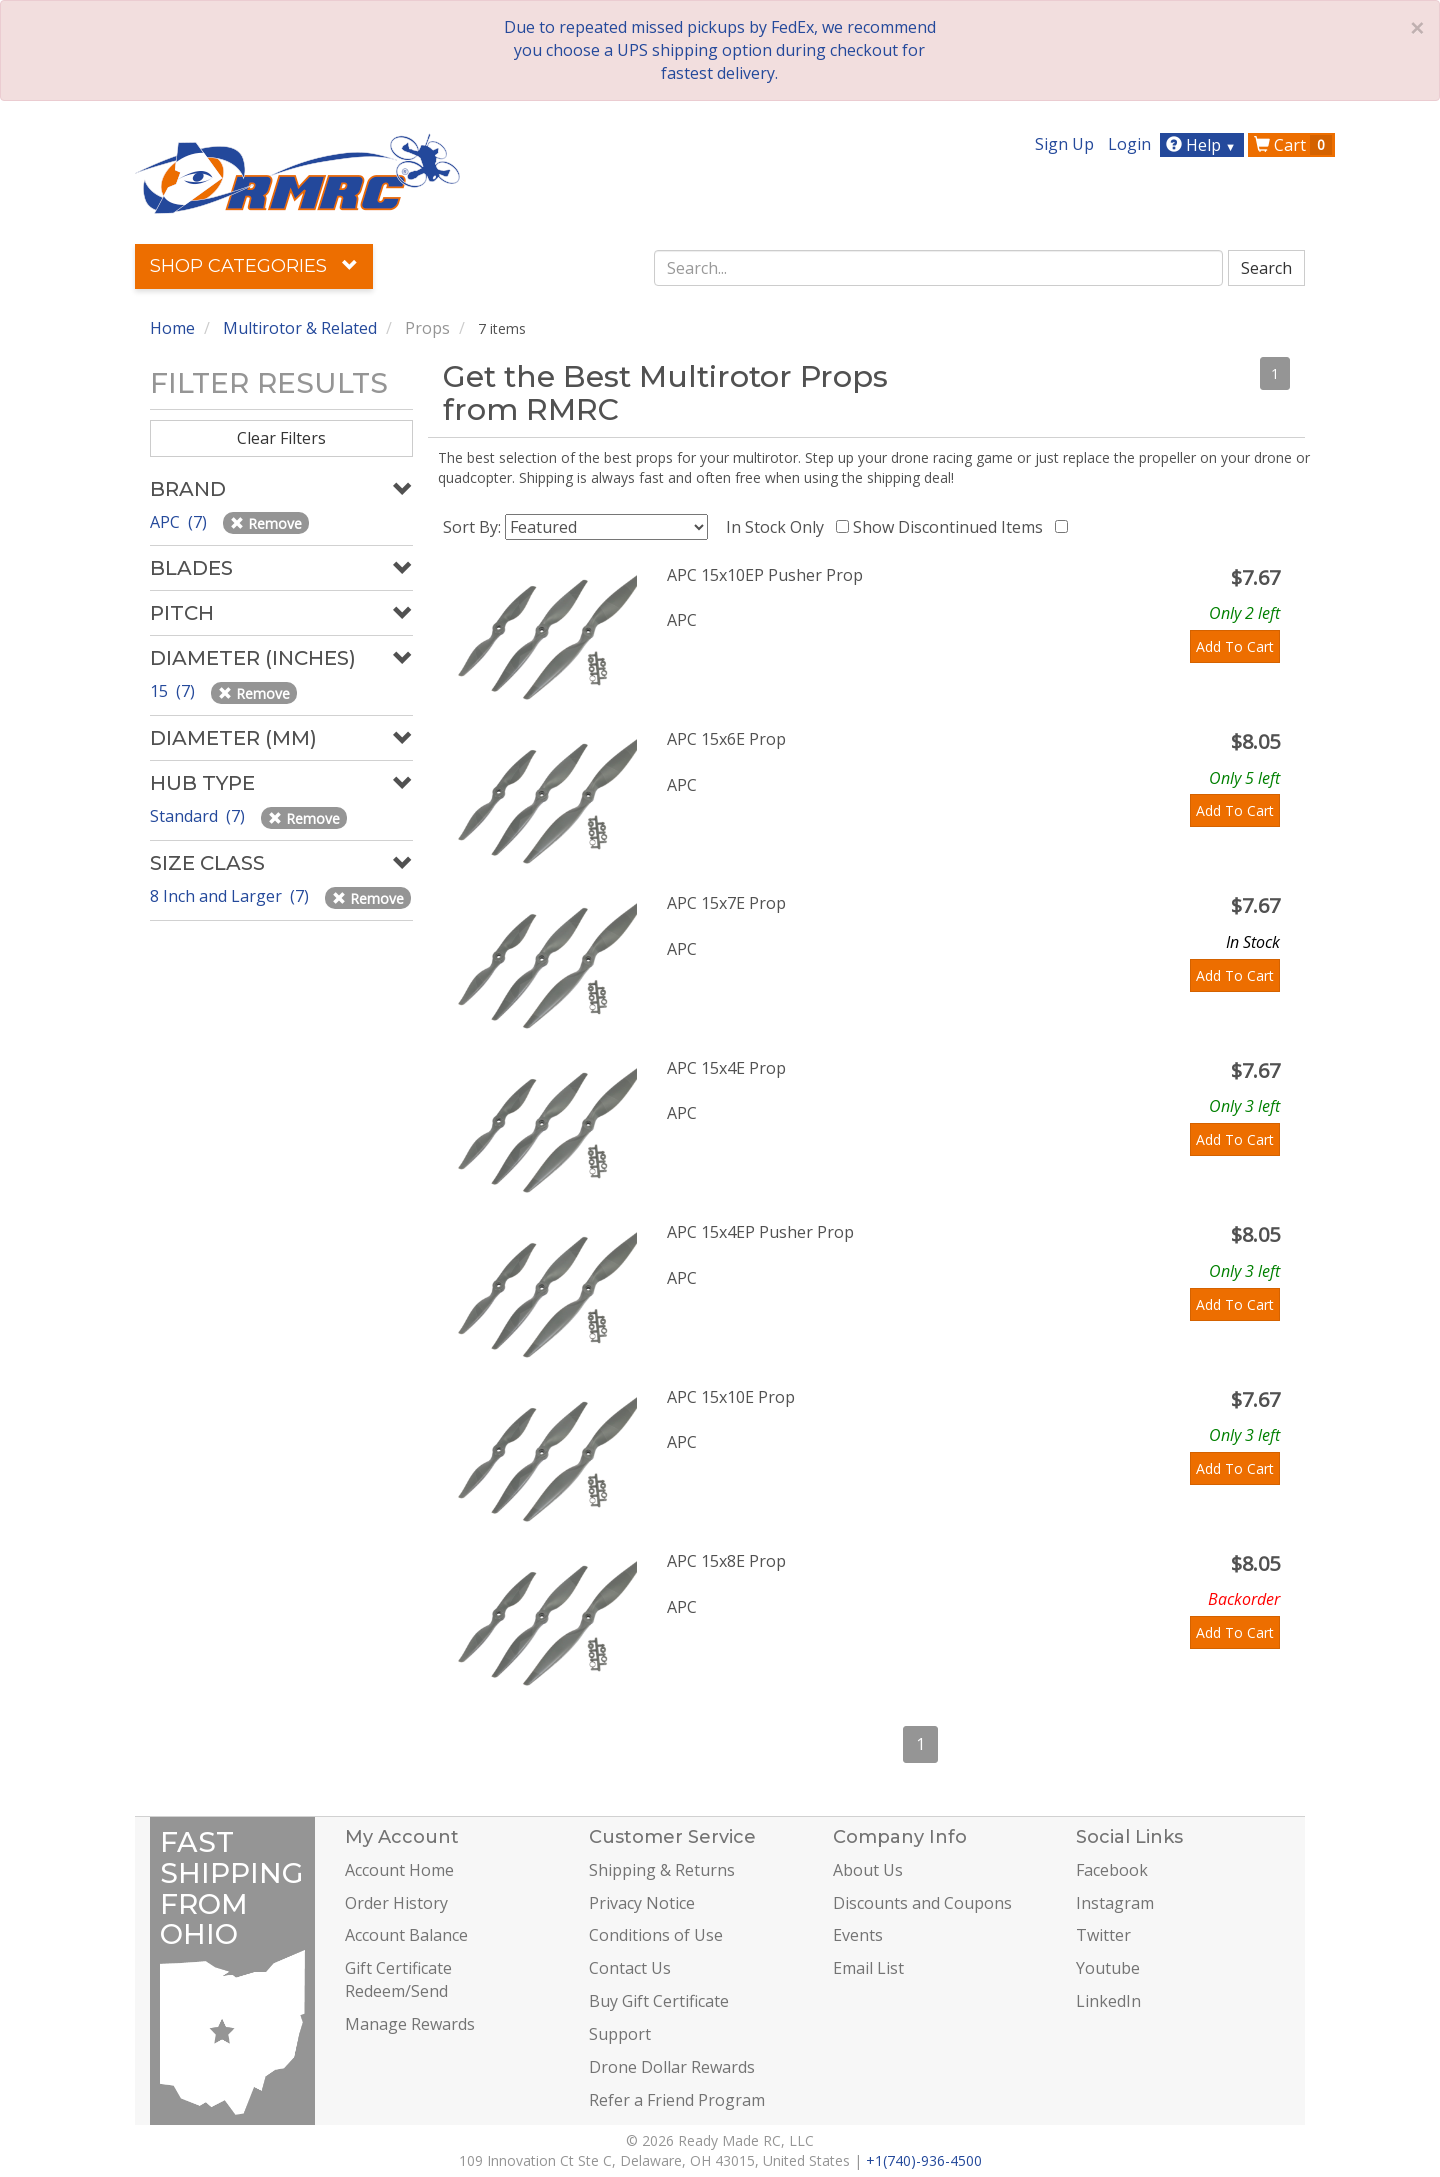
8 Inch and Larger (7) (231, 896)
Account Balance (406, 1935)
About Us (868, 1870)
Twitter (1103, 1935)
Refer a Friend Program (677, 2100)
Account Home (399, 1870)
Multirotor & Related (300, 328)
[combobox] (939, 268)
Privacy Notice (642, 1903)
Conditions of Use (656, 1935)
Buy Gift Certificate (659, 2001)
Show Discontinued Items (952, 527)
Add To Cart (1235, 646)
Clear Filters (281, 438)
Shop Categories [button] (254, 266)
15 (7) (174, 691)
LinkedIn (1108, 2001)
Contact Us (630, 1968)
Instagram (1115, 1903)
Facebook (1112, 1870)
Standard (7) (199, 816)
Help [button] (1203, 145)
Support (620, 2034)
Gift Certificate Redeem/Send (398, 1979)
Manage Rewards (410, 2024)
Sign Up (1064, 144)
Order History (396, 1903)
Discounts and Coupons (922, 1903)
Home (172, 328)
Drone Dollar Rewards (672, 2067)
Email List (868, 1968)
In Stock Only (779, 527)
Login (1129, 144)
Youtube (1108, 1968)
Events (858, 1935)
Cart (1293, 145)
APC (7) (180, 522)
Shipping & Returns (662, 1870)
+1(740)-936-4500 (924, 2160)
